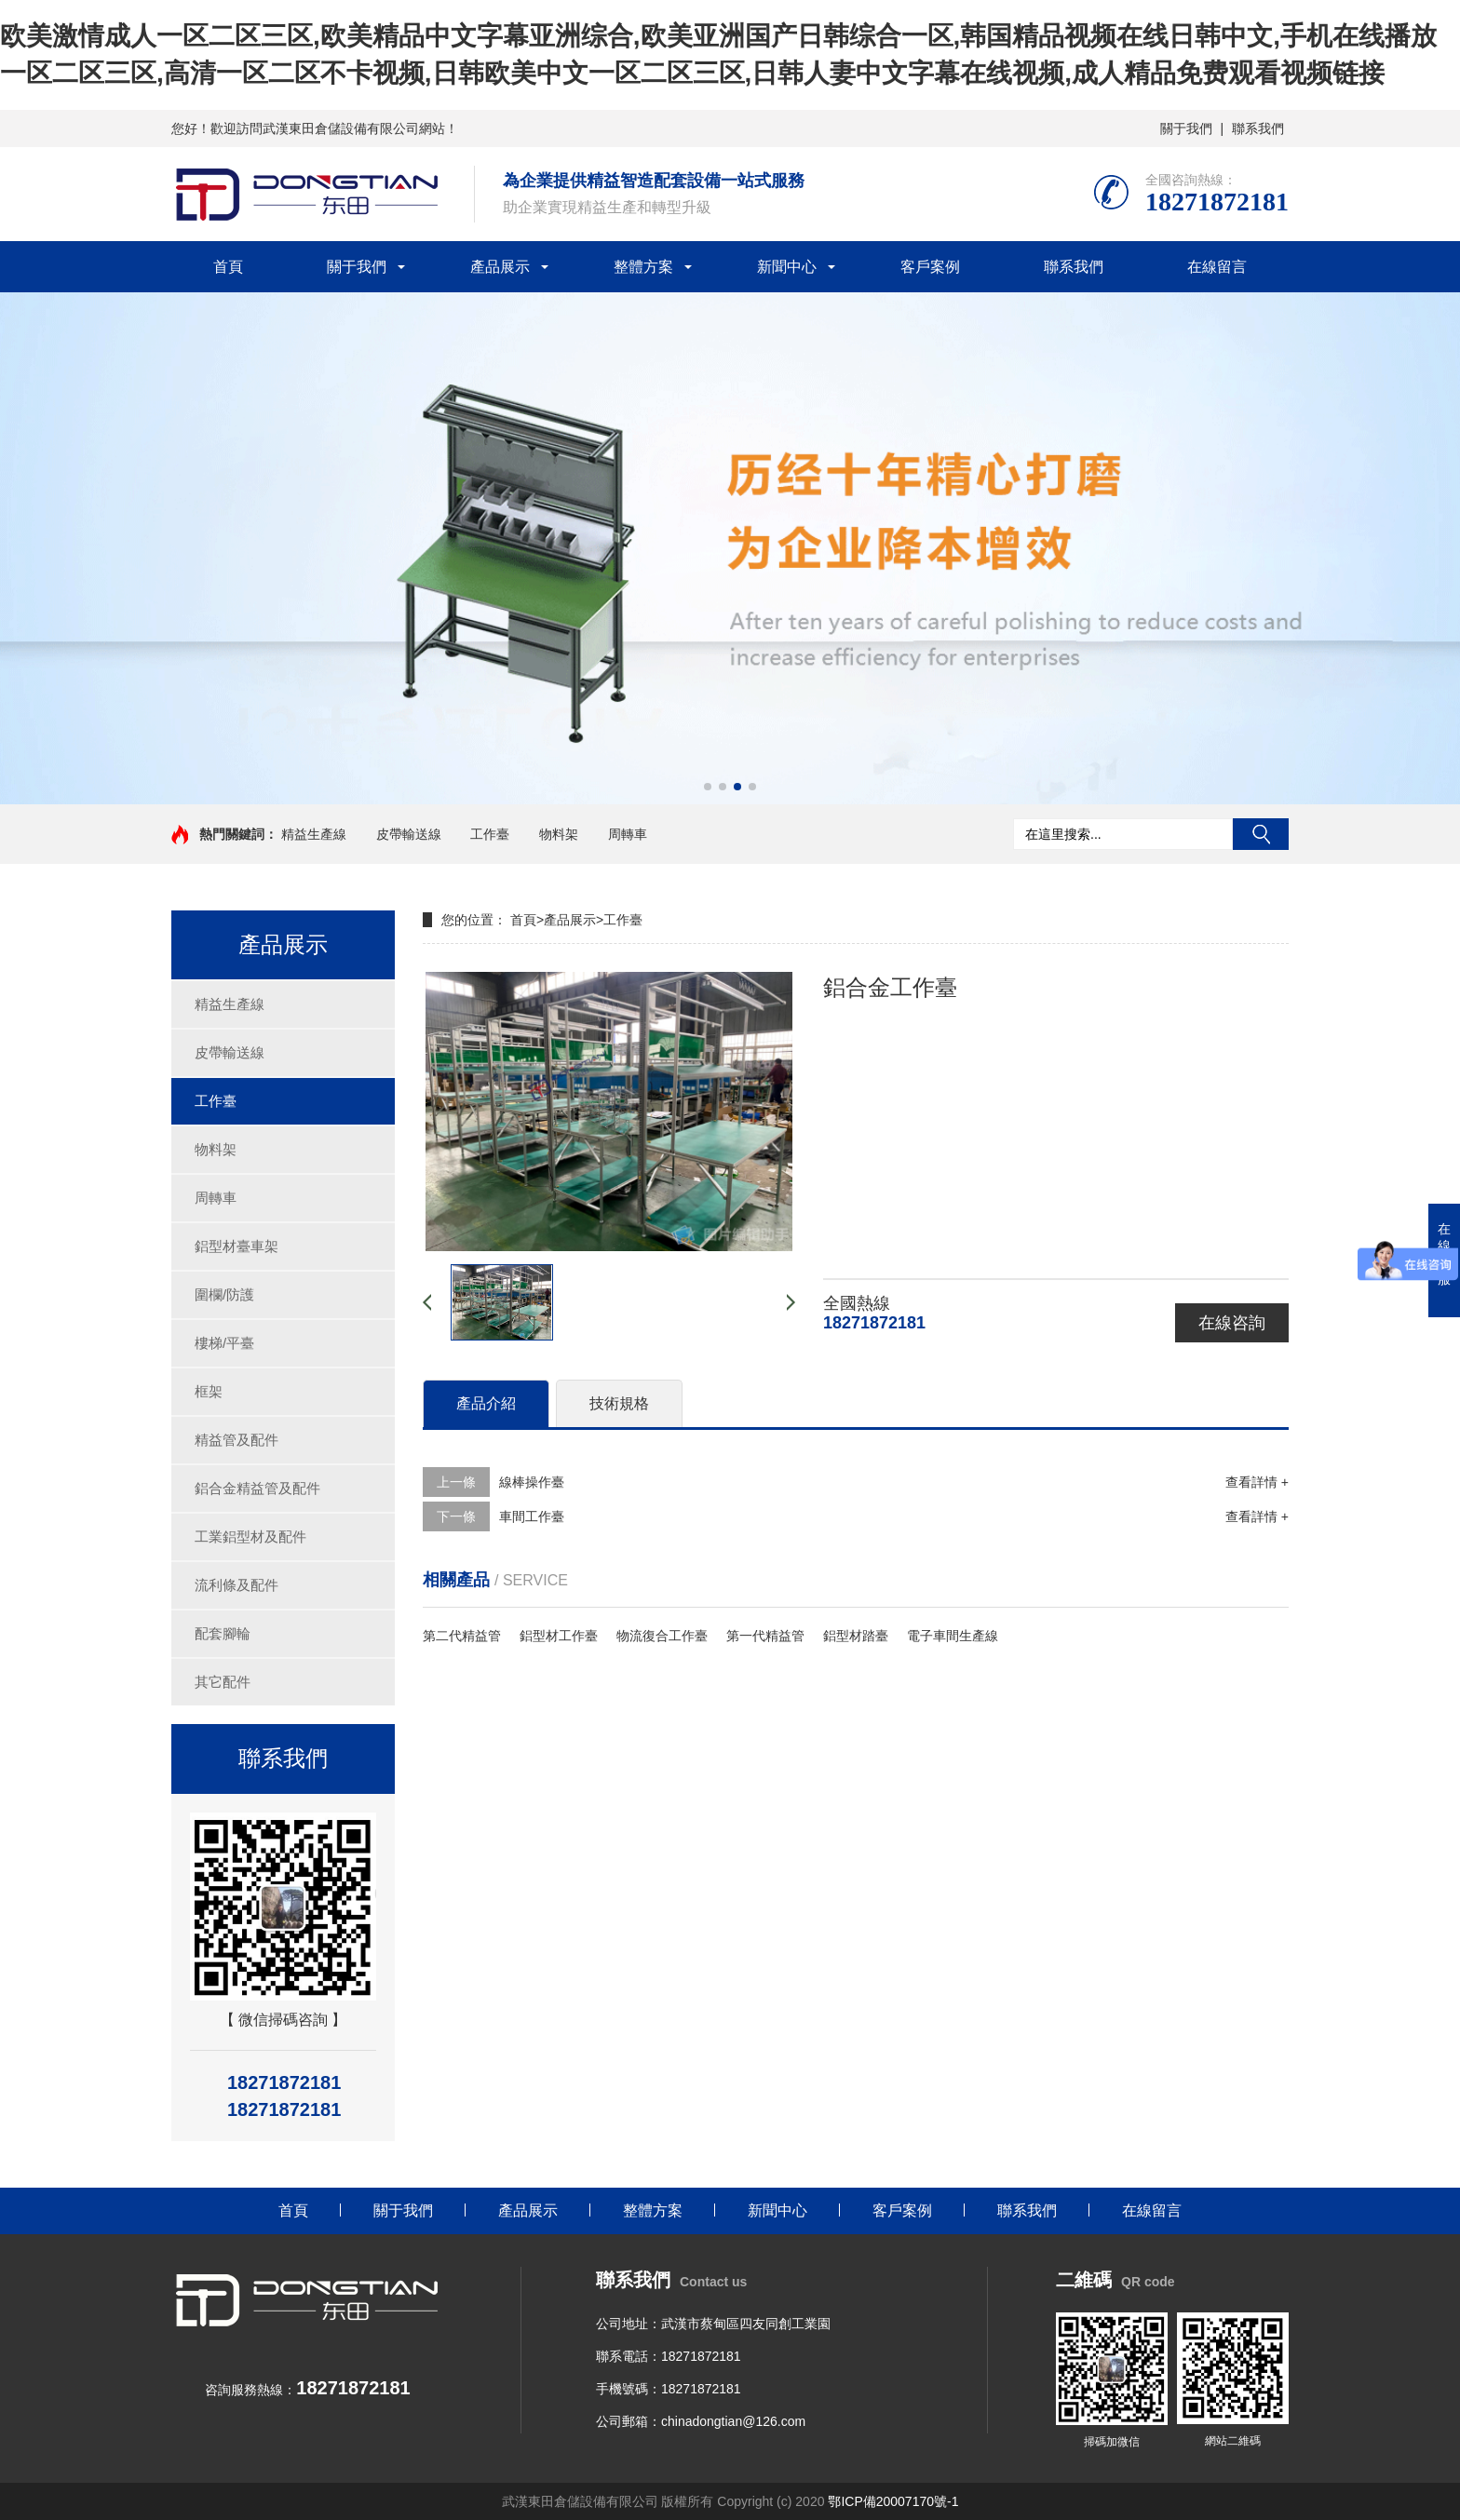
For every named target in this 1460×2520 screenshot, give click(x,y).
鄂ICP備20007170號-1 (893, 2501)
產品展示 (500, 267)
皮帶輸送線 (408, 834)
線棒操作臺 (531, 1482)
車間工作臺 (531, 1516)
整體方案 (643, 267)
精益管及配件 (236, 1440)
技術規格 (619, 1403)
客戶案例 (930, 267)
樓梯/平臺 (224, 1343)
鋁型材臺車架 (236, 1246)
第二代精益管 (462, 1635)
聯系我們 (1258, 128)
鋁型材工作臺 (559, 1635)
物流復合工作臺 (662, 1635)
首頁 (228, 267)
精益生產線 (313, 834)
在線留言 (1217, 267)
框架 (209, 1391)
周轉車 (627, 834)
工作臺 (489, 834)
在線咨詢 (1231, 1323)
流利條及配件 (236, 1585)
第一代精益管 (765, 1635)
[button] (707, 786)
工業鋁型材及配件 (250, 1536)
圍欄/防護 (224, 1294)
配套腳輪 (222, 1633)
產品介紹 (486, 1403)
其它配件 (222, 1682)
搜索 (1261, 834)
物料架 (558, 834)
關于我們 (1186, 128)
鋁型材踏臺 (855, 1635)
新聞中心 (787, 267)
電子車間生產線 (952, 1635)
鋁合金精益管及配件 (257, 1488)
